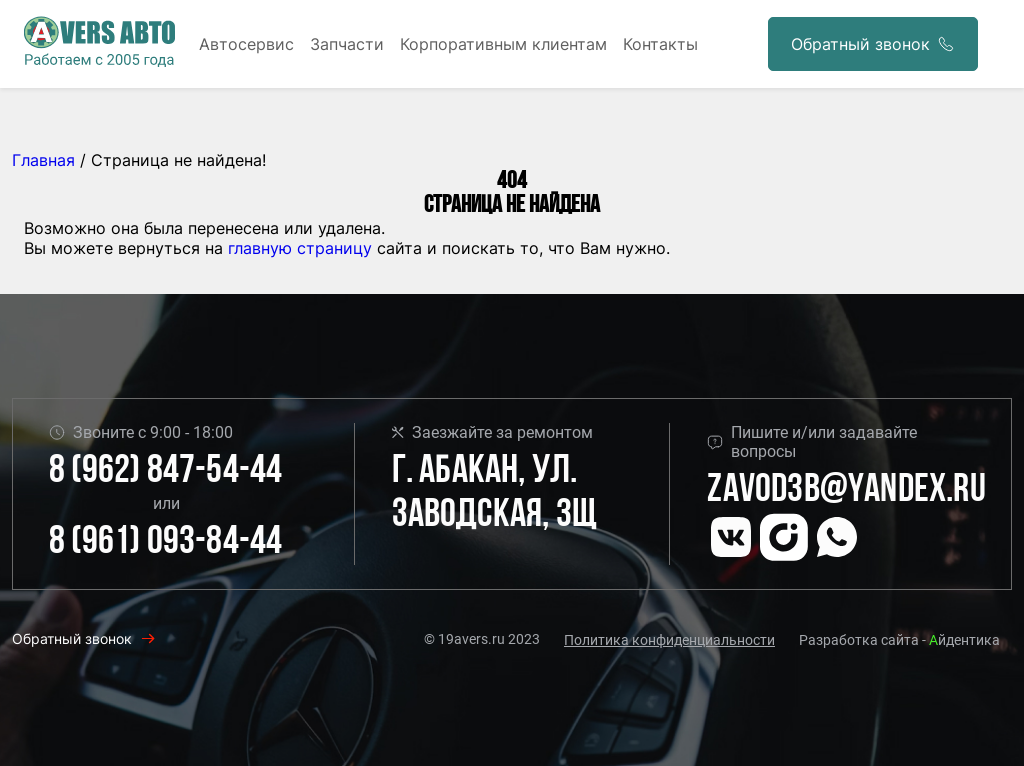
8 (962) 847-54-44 (165, 472)
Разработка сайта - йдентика (899, 640)
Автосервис (246, 44)
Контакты (660, 44)
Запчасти (347, 44)
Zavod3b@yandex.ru (846, 491)
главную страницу (300, 248)
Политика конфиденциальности (669, 640)
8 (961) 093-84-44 (165, 543)
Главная (43, 160)
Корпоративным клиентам (503, 44)
